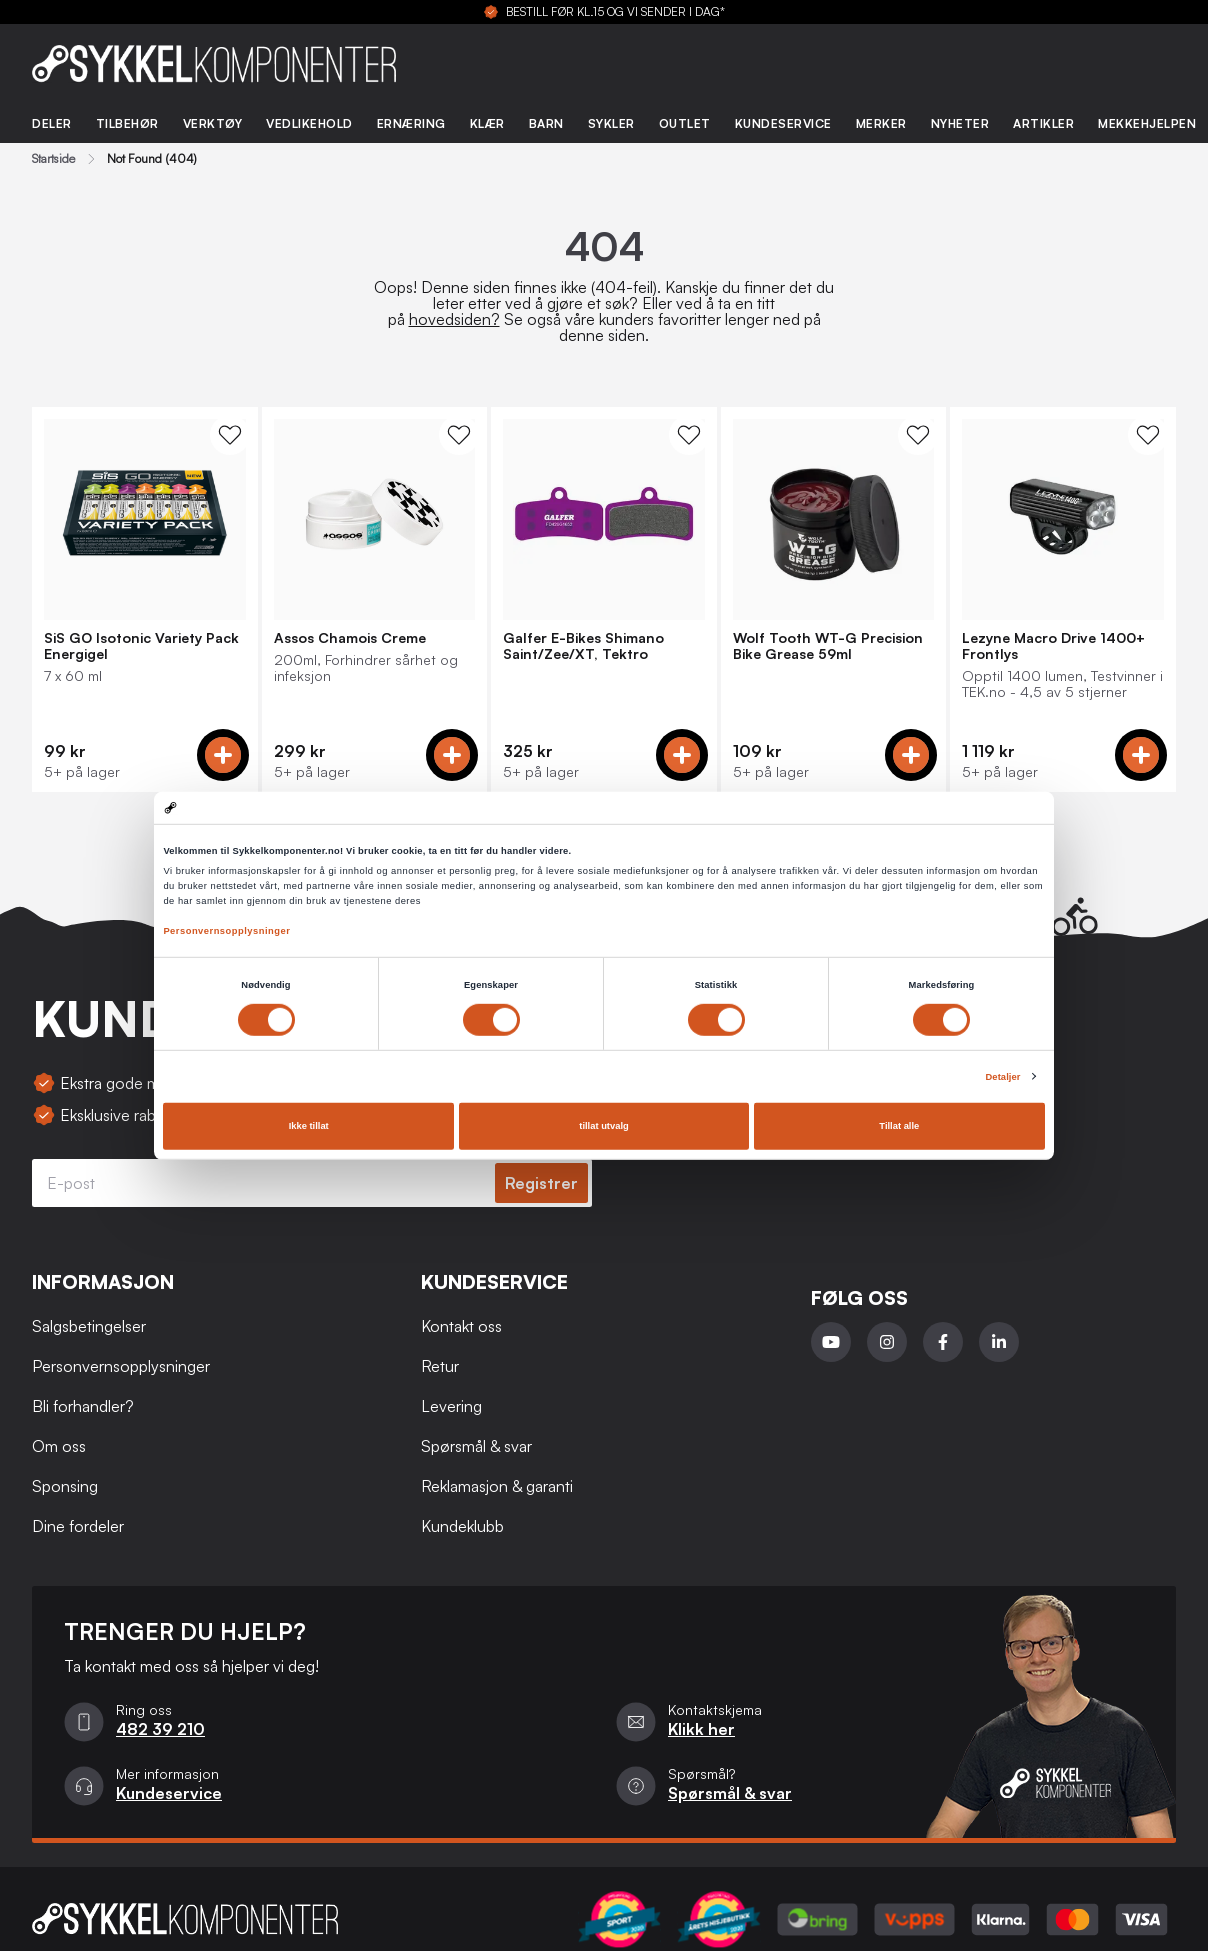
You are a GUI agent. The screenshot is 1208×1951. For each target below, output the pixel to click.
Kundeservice (783, 123)
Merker (881, 123)
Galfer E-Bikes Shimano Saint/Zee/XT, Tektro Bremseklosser (583, 646)
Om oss (59, 1446)
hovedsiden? (454, 319)
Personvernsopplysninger (226, 931)
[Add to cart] (223, 755)
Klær (487, 123)
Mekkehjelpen (1147, 123)
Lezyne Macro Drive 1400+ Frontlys (1053, 646)
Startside (53, 159)
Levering (451, 1406)
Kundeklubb (462, 1526)
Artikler (1043, 123)
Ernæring (411, 123)
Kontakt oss (461, 1326)
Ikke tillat (309, 1126)
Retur (440, 1366)
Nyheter (960, 123)
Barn (546, 123)
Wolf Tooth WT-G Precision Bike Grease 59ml (828, 646)
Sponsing (65, 1486)
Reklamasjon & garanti (497, 1486)
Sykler (611, 123)
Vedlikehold (309, 123)
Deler (52, 123)
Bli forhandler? (83, 1406)
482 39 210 (160, 1729)
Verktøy (213, 123)
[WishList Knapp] (230, 435)
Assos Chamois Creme (350, 638)
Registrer (541, 1183)
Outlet (685, 123)
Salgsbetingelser (89, 1326)
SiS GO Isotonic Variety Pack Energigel (141, 646)
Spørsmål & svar (476, 1446)
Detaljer (1002, 1077)
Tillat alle (899, 1126)
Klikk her (701, 1729)
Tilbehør (127, 123)
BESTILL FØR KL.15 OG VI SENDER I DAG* (615, 12)
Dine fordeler (78, 1526)
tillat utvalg (603, 1126)
